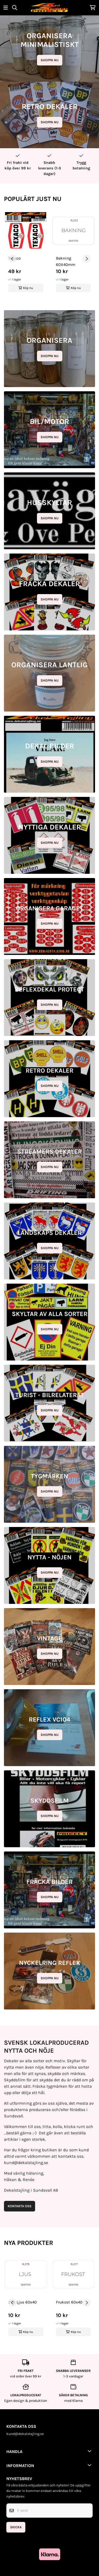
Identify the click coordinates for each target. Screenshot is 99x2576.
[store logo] (49, 7)
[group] (26, 257)
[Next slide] (86, 258)
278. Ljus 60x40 (22, 2302)
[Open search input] (14, 7)
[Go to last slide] (12, 258)
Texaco (14, 258)
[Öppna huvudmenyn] (5, 7)
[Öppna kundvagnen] (93, 7)
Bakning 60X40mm (65, 261)
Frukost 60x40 (69, 2302)
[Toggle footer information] (90, 2451)
